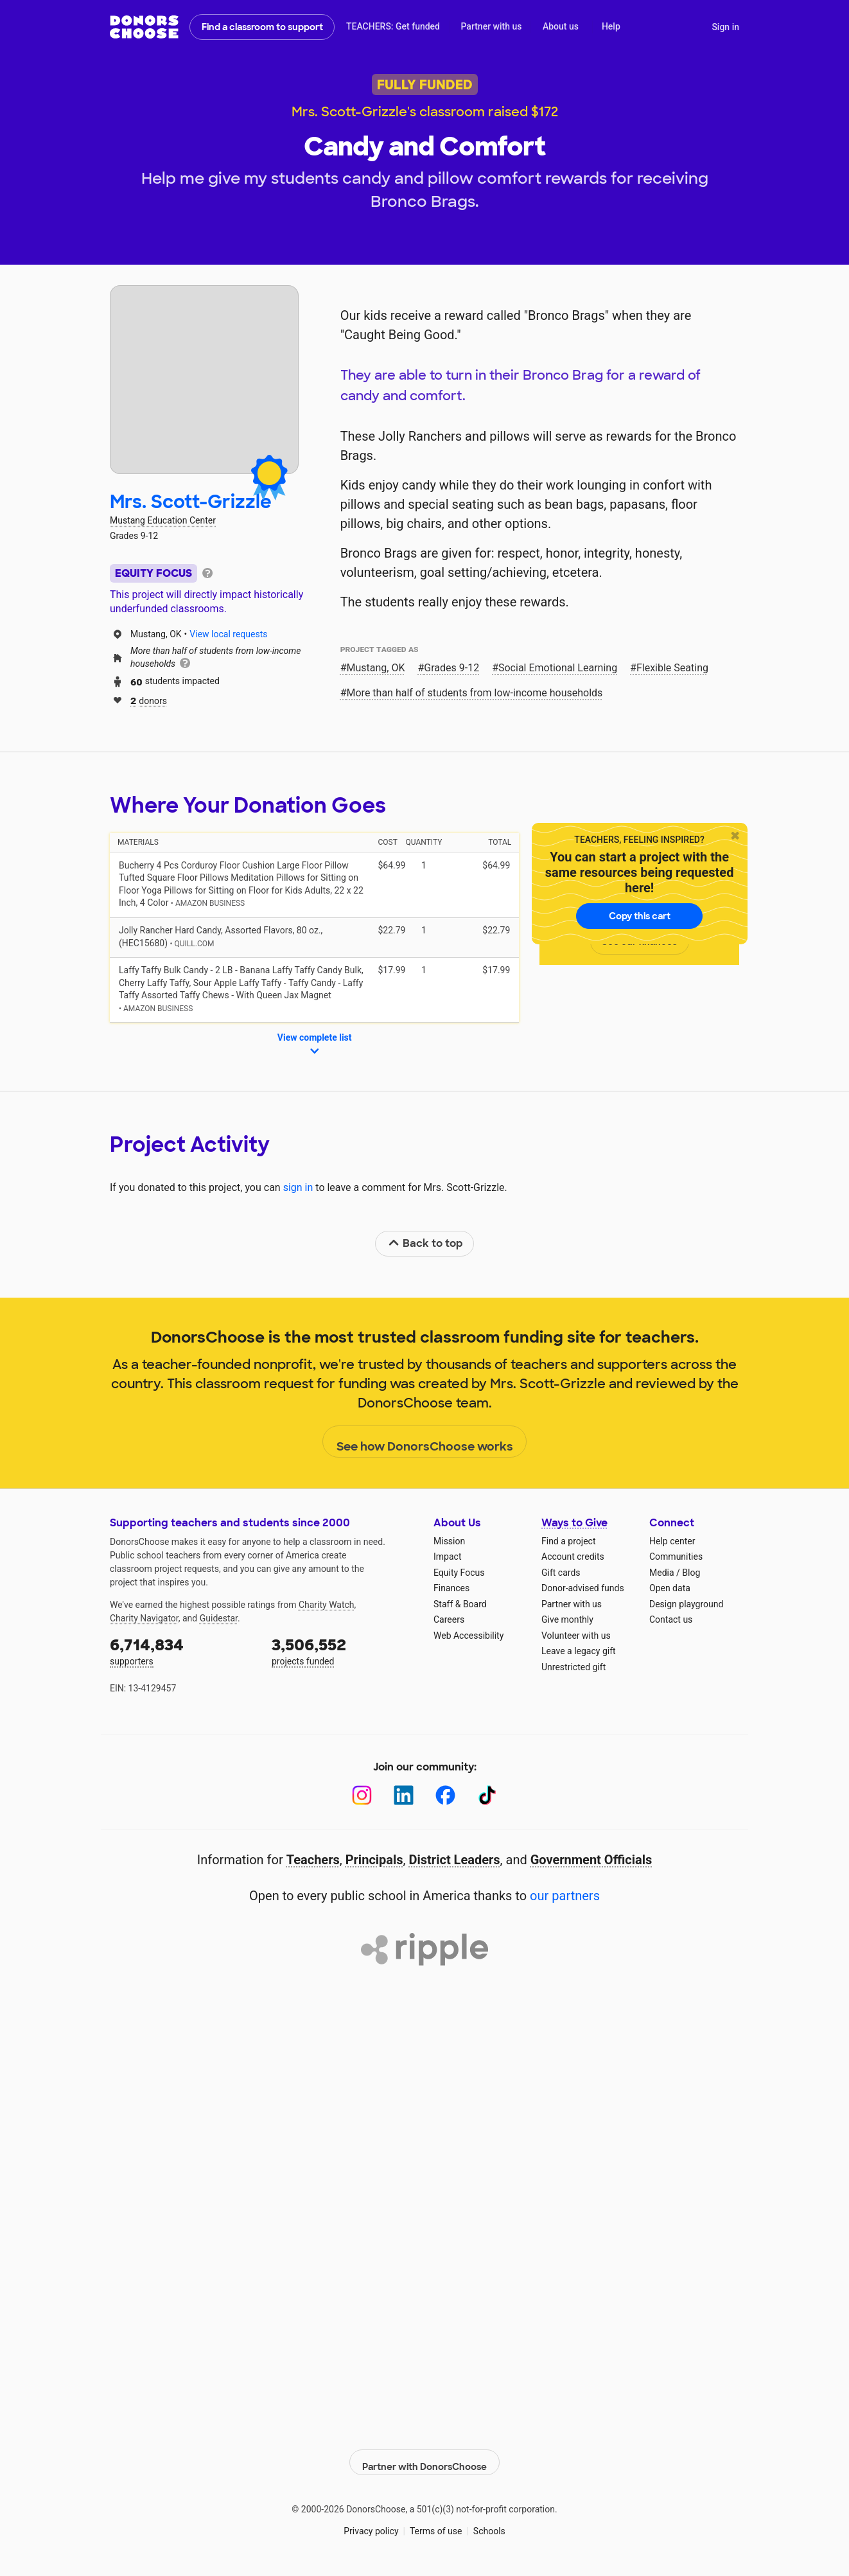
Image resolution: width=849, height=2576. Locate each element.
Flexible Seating (672, 668)
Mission (449, 1541)
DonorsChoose (144, 27)
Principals (374, 1859)
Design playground (686, 1604)
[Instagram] (362, 1795)
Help (611, 26)
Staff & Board (460, 1604)
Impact (447, 1556)
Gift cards (561, 1572)
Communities (676, 1556)
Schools (489, 2524)
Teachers (313, 1859)
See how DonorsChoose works (425, 1442)
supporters (182, 1650)
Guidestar (219, 1618)
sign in (298, 1187)
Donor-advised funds (582, 1588)
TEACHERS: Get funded (393, 26)
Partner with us (491, 26)
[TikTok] (487, 1795)
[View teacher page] (204, 379)
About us (561, 26)
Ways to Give (574, 1523)
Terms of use (436, 2524)
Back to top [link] (425, 1243)
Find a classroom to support (262, 27)
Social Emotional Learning (557, 668)
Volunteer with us (576, 1635)
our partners (565, 1895)
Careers (448, 1619)
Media (661, 1572)
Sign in (725, 27)
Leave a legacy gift (578, 1651)
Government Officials (591, 1859)
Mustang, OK (376, 668)
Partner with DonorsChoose (424, 2455)
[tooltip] (207, 572)
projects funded (344, 1650)
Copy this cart (639, 916)
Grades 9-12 (451, 668)
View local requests (228, 634)
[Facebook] (445, 1795)
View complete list (314, 1045)
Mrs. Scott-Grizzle (191, 502)
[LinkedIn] (403, 1795)
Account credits (572, 1556)
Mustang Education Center (163, 520)
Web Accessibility (468, 1635)
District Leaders (454, 1859)
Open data (669, 1588)
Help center (672, 1541)
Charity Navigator (144, 1618)
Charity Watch (326, 1605)
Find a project (568, 1541)
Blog (691, 1572)
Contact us (670, 1619)
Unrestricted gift (573, 1667)
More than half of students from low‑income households (475, 693)
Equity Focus (458, 1572)
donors (148, 700)
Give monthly (567, 1619)
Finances (451, 1588)
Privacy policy (371, 2524)
